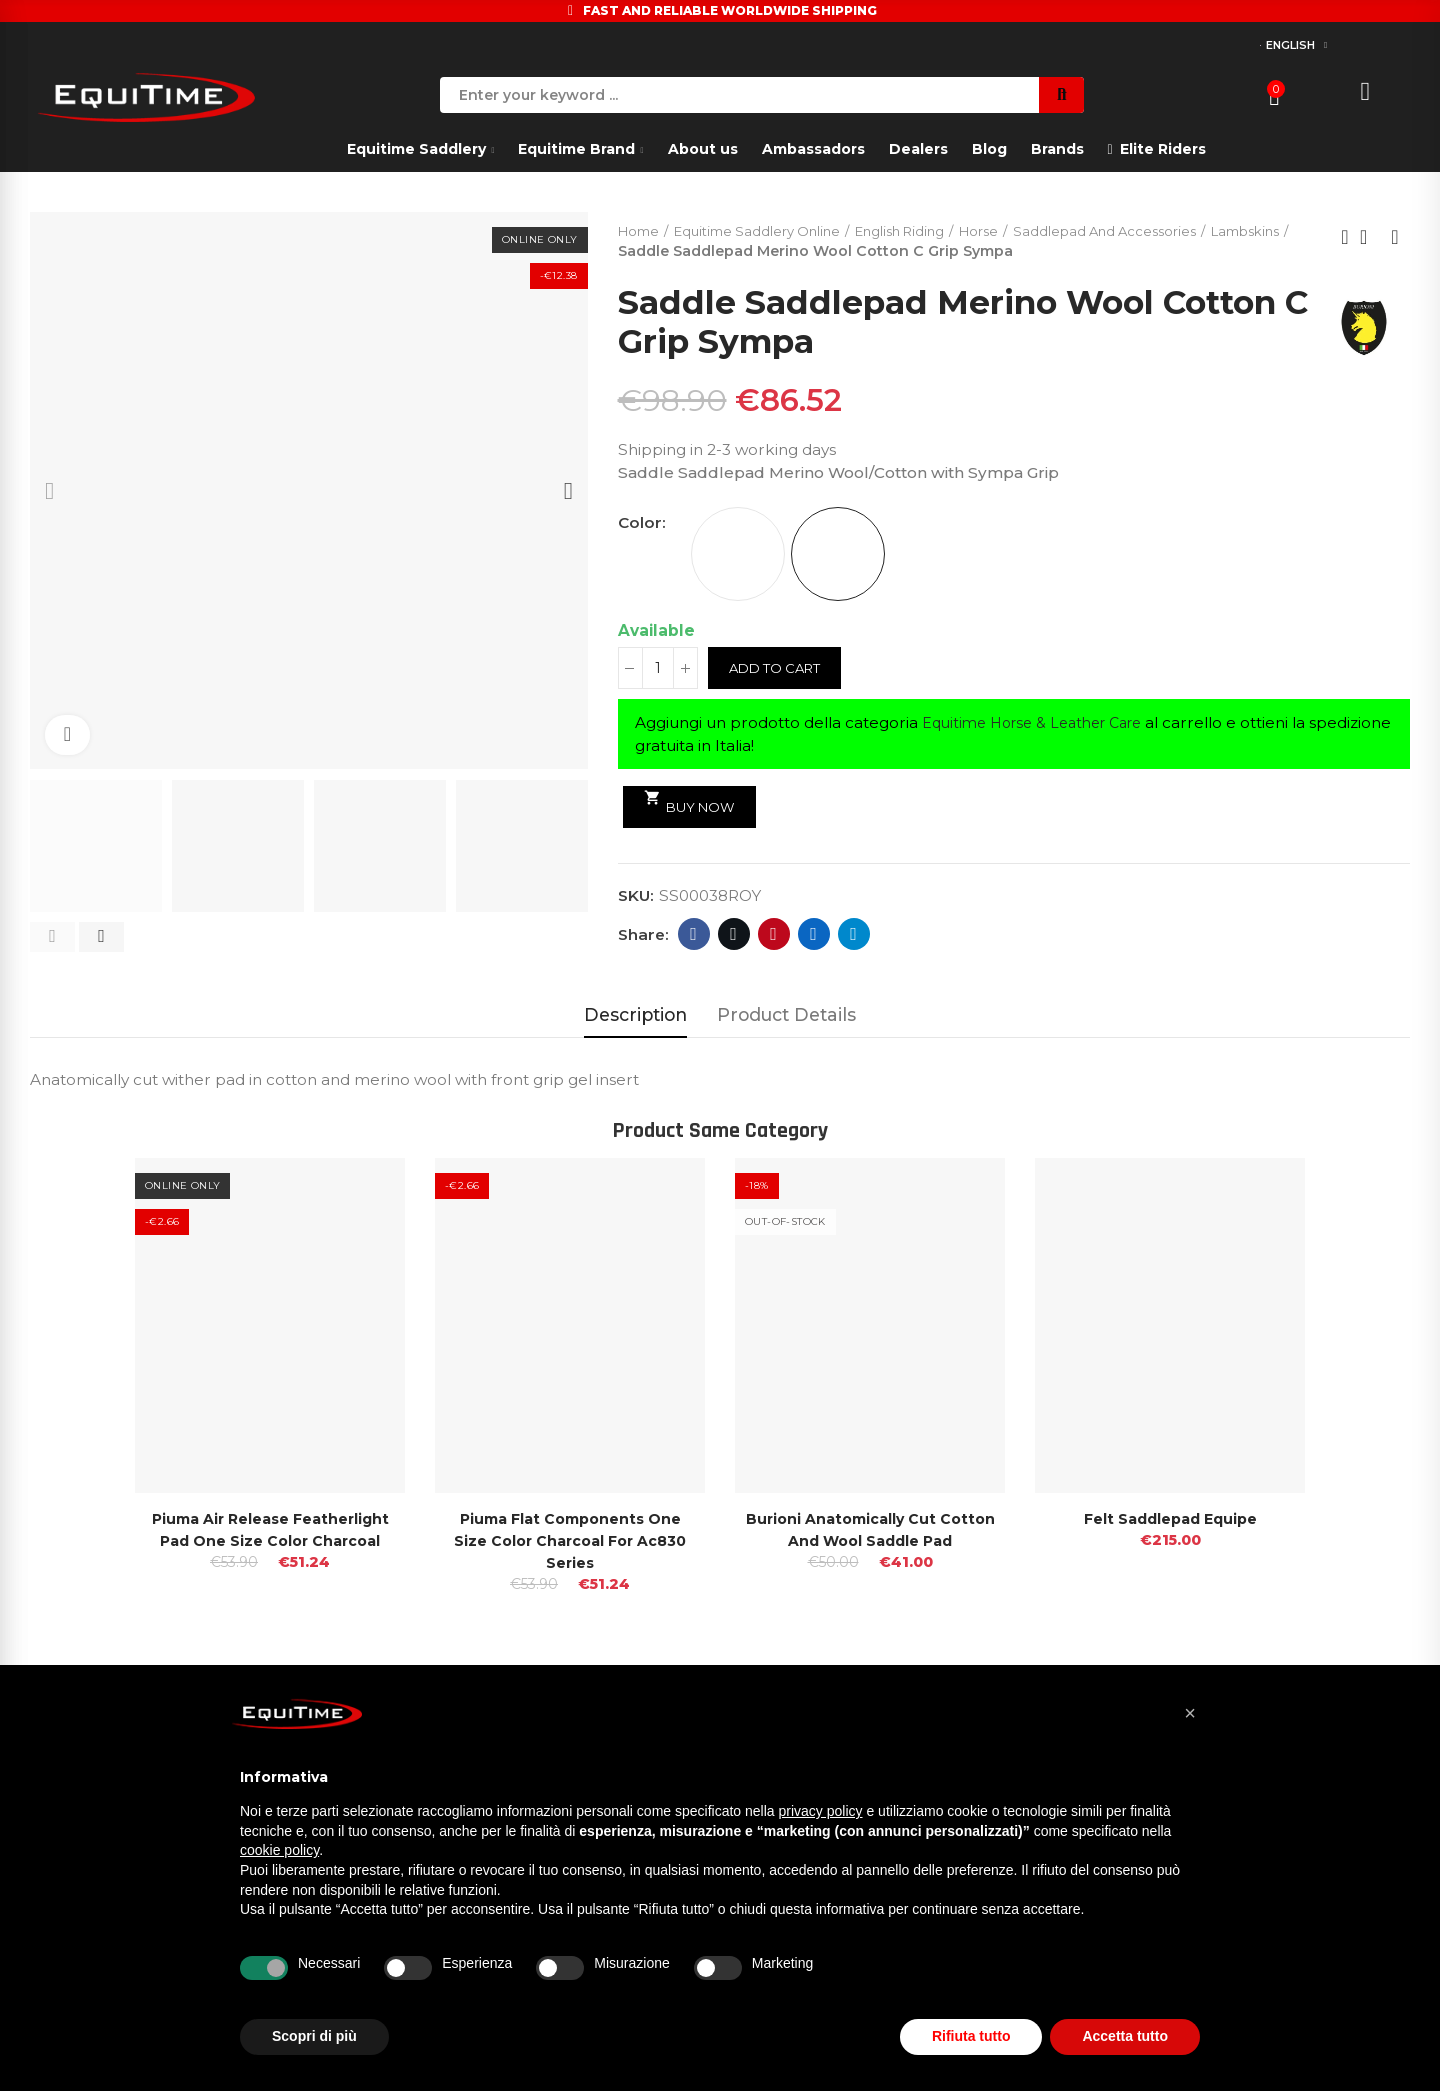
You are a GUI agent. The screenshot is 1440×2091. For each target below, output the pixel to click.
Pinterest (773, 936)
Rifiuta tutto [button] (971, 2036)
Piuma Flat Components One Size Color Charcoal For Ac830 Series (570, 1540)
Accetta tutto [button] (1125, 2036)
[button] (52, 937)
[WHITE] (738, 556)
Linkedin (813, 936)
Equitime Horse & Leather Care (1042, 724)
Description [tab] (635, 1014)
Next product (1395, 238)
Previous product (1345, 238)
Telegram (853, 936)
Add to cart (779, 670)
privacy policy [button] (821, 1811)
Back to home (1370, 238)
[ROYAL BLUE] (838, 556)
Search (1061, 95)
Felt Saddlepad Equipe (1170, 1518)
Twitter (733, 936)
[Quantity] (658, 670)
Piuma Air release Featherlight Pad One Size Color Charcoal (270, 1540)
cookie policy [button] (279, 1850)
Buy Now (693, 803)
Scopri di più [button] (314, 2036)
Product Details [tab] (786, 1014)
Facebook (693, 936)
